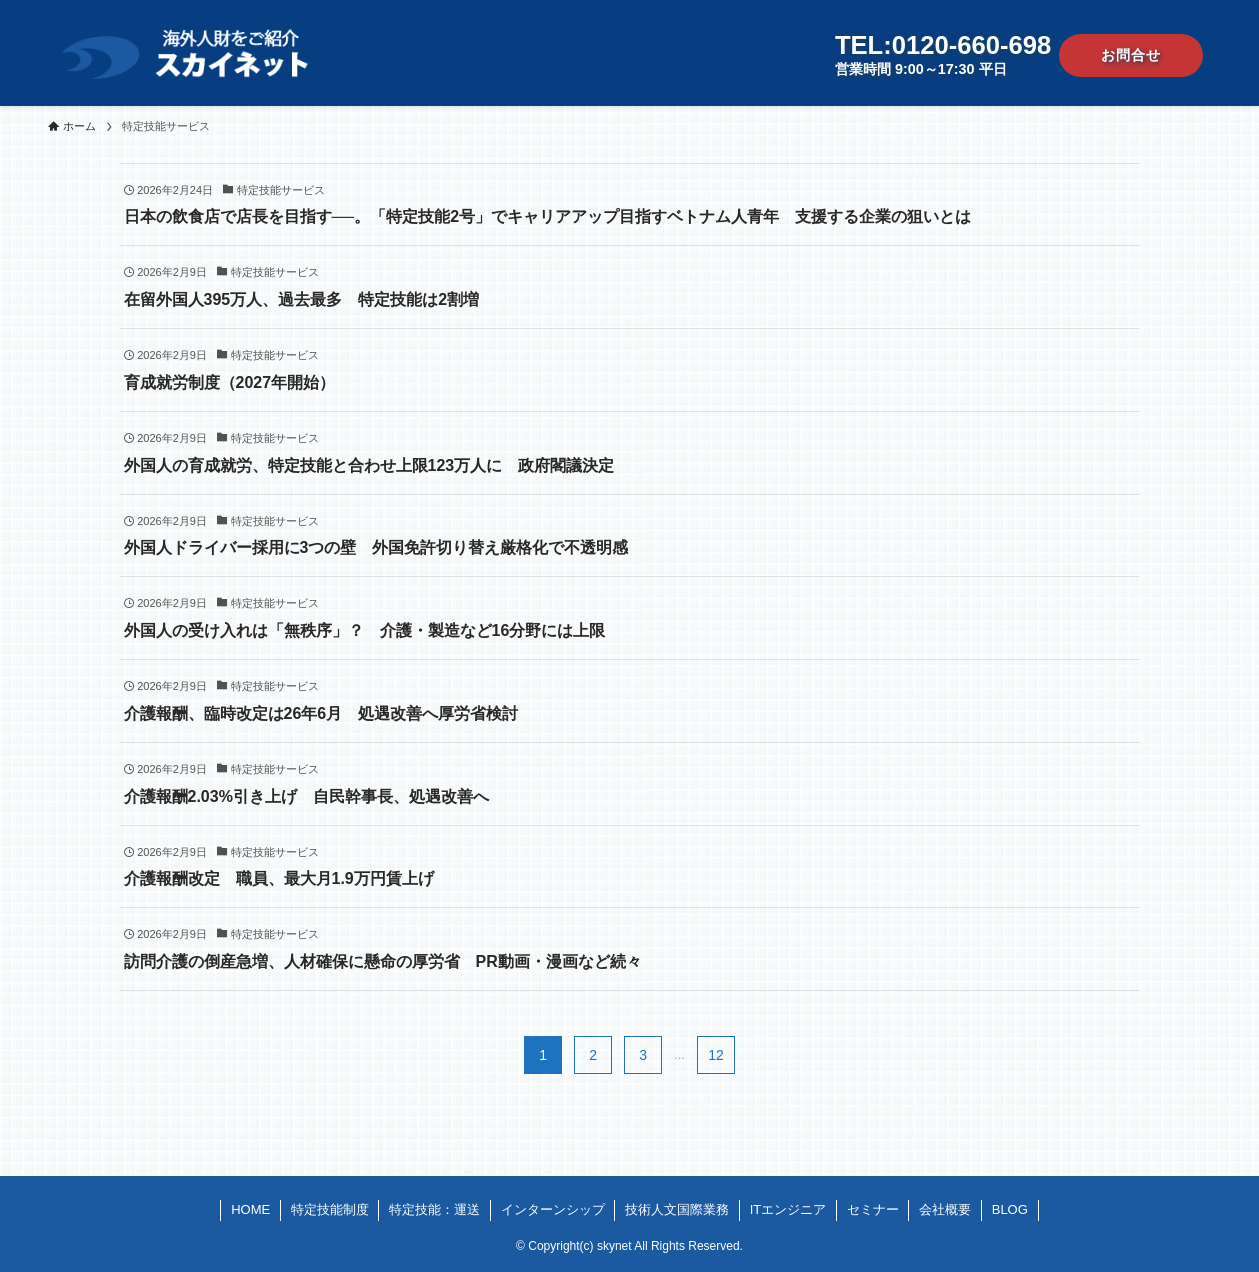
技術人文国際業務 (677, 1209)
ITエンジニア (788, 1209)
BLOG (1010, 1209)
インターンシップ (553, 1209)
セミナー (873, 1209)
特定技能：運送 (434, 1209)
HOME (250, 1209)
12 (716, 1055)
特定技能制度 (330, 1209)
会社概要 (945, 1209)
